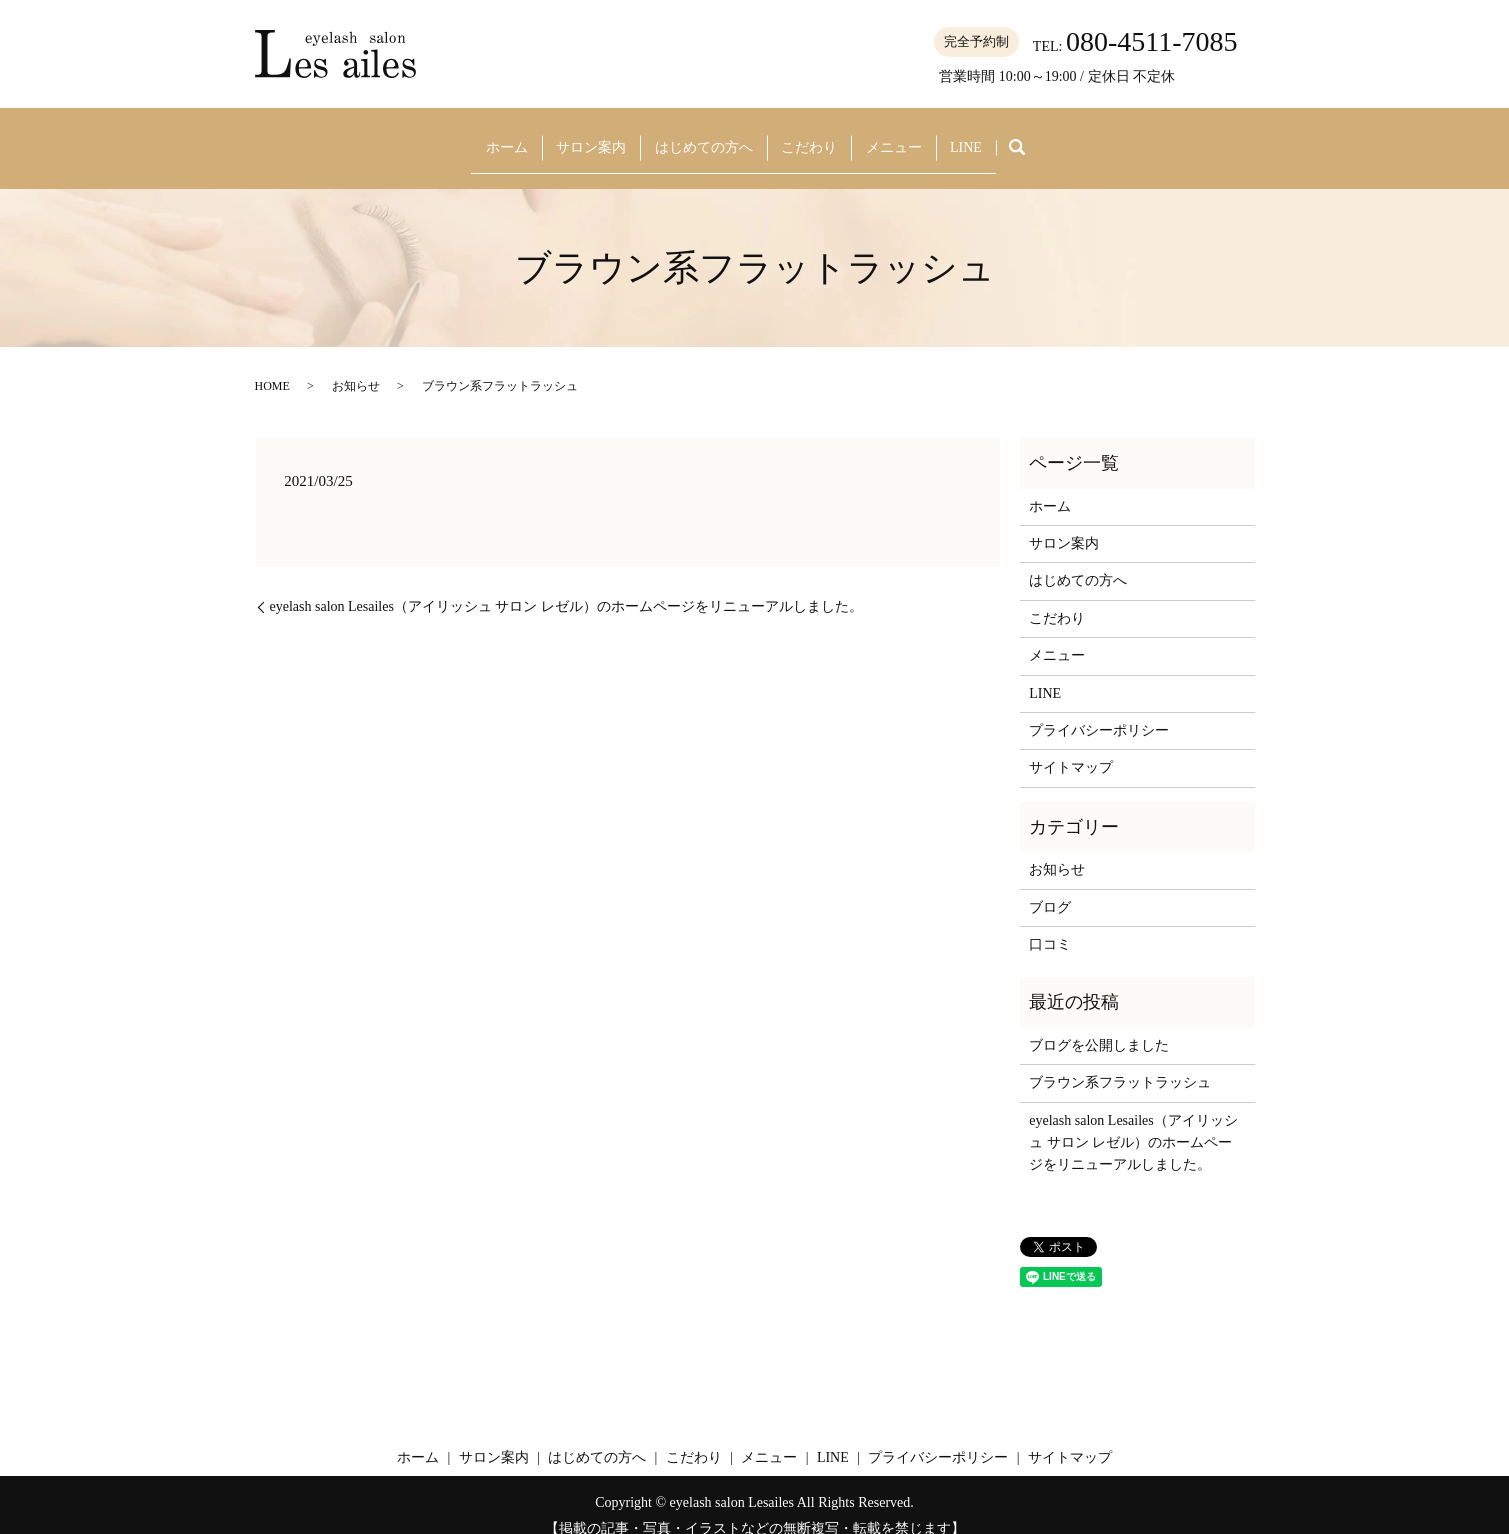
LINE (987, 136)
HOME (272, 365)
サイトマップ (1071, 747)
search (1044, 138)
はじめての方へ (698, 136)
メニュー (905, 136)
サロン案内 (578, 136)
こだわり (811, 136)
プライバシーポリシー (1099, 709)
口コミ (1050, 923)
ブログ (1050, 886)
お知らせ (356, 365)
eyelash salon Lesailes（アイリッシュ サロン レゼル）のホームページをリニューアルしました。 (566, 586)
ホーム (484, 136)
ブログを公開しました (1099, 1024)
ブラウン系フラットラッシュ (1120, 1062)
